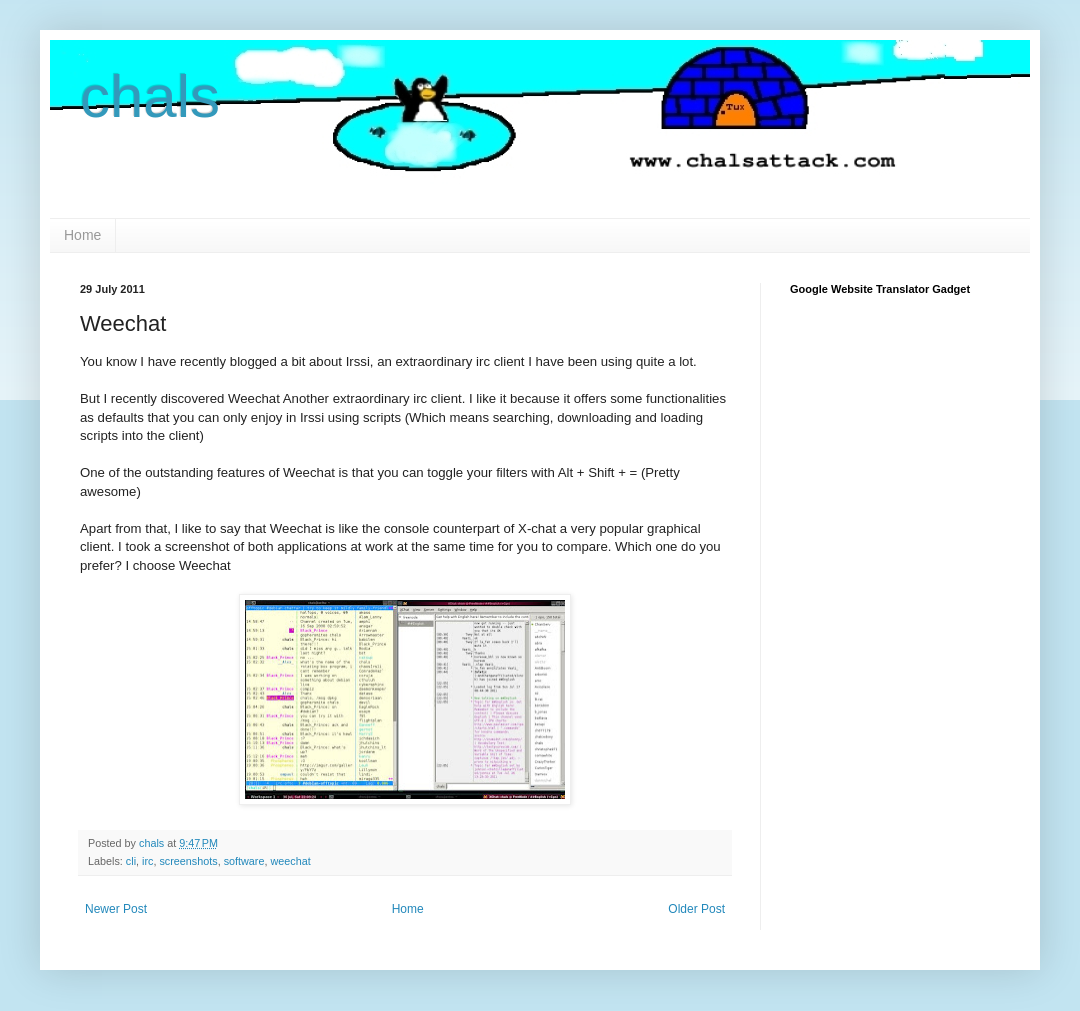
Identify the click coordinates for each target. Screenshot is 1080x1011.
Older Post (696, 909)
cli (131, 861)
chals (150, 96)
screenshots (188, 861)
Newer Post (116, 909)
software (244, 861)
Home (82, 235)
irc (147, 861)
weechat (290, 861)
